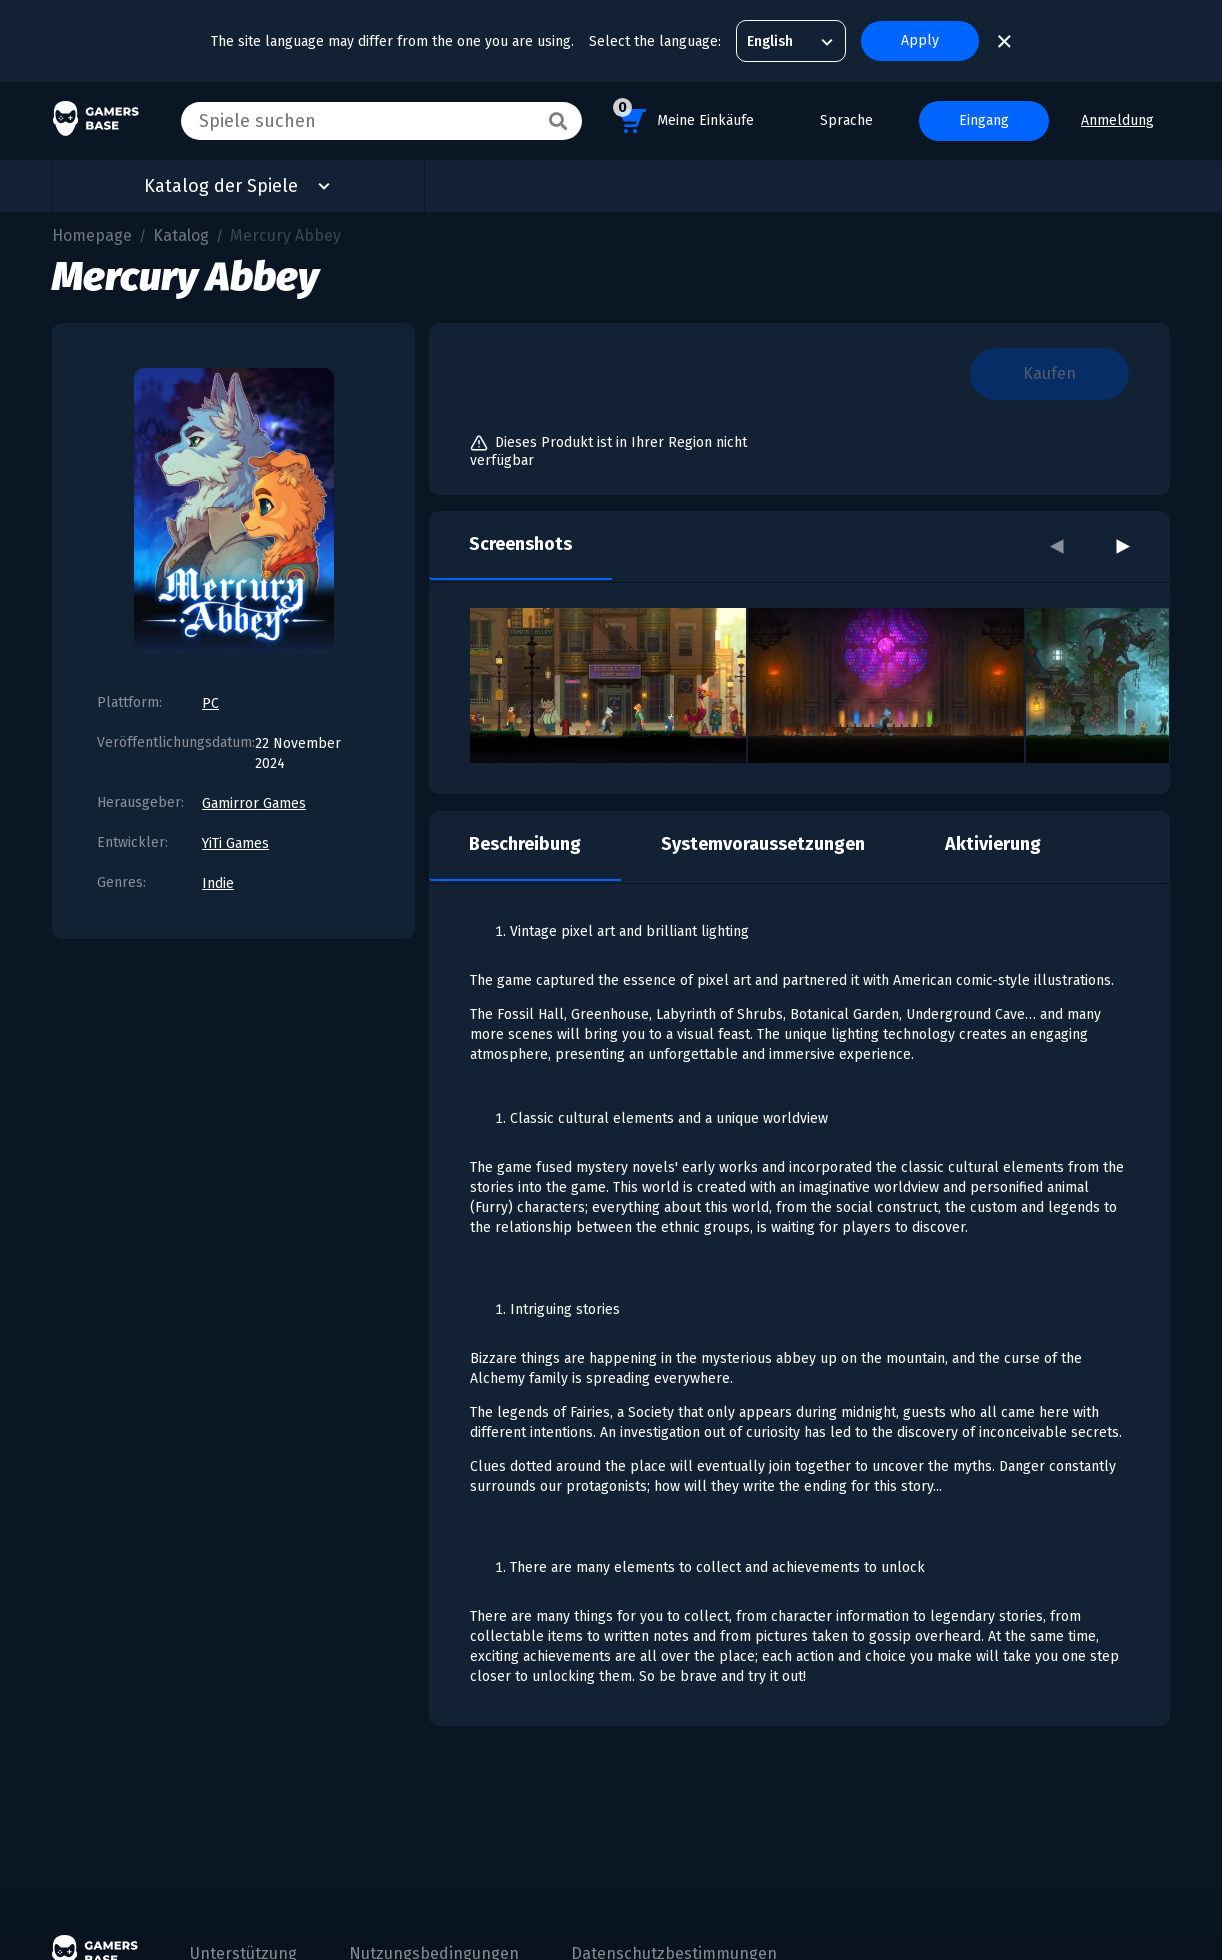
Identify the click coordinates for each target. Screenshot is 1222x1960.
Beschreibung (525, 844)
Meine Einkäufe (683, 117)
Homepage (92, 235)
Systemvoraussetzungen (763, 844)
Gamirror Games (254, 803)
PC (210, 703)
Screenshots (520, 544)
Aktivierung (993, 844)
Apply (920, 40)
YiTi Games (235, 843)
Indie (218, 883)
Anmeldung (1117, 120)
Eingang (984, 120)
